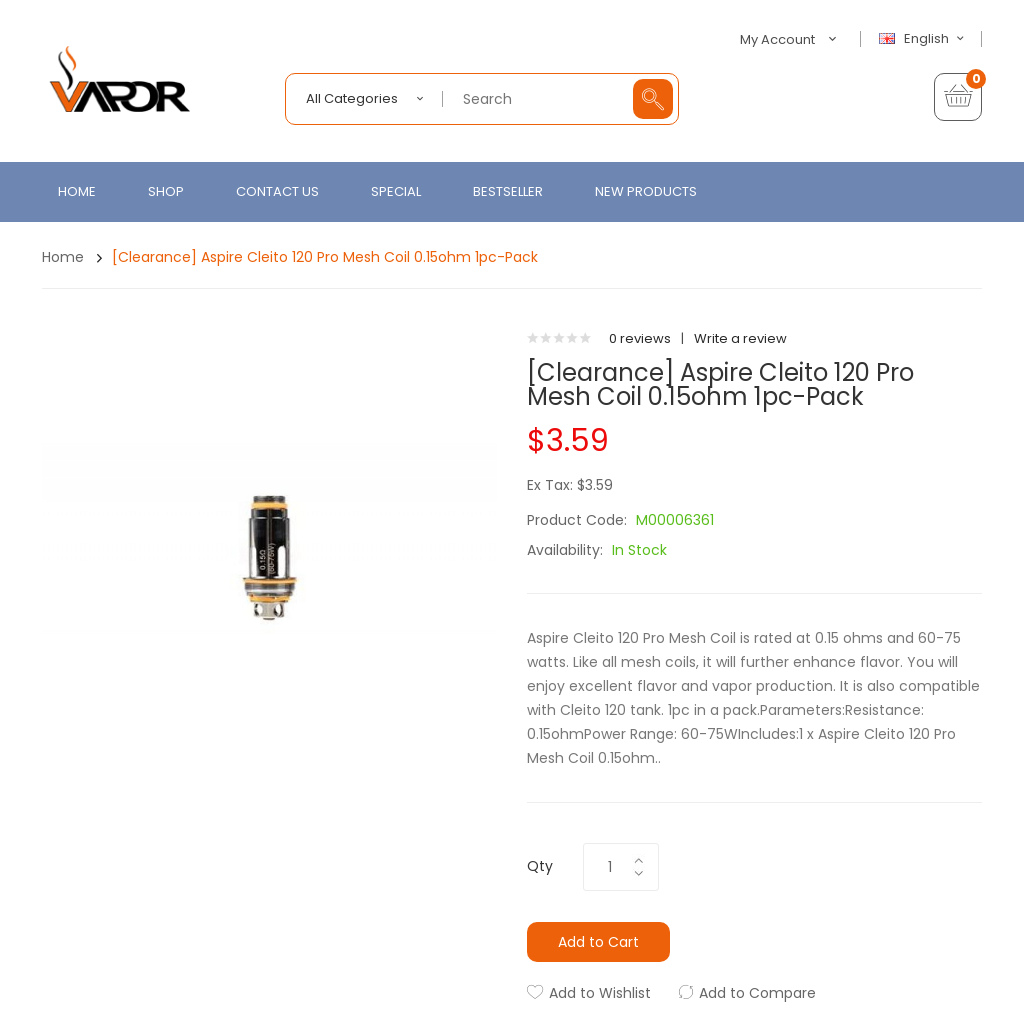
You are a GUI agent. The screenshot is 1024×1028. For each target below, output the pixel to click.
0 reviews (640, 338)
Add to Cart (598, 942)
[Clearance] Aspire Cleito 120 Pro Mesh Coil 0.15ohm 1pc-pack (325, 257)
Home (63, 257)
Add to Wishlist (600, 993)
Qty (540, 866)
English (924, 39)
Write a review (740, 338)
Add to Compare (757, 993)
